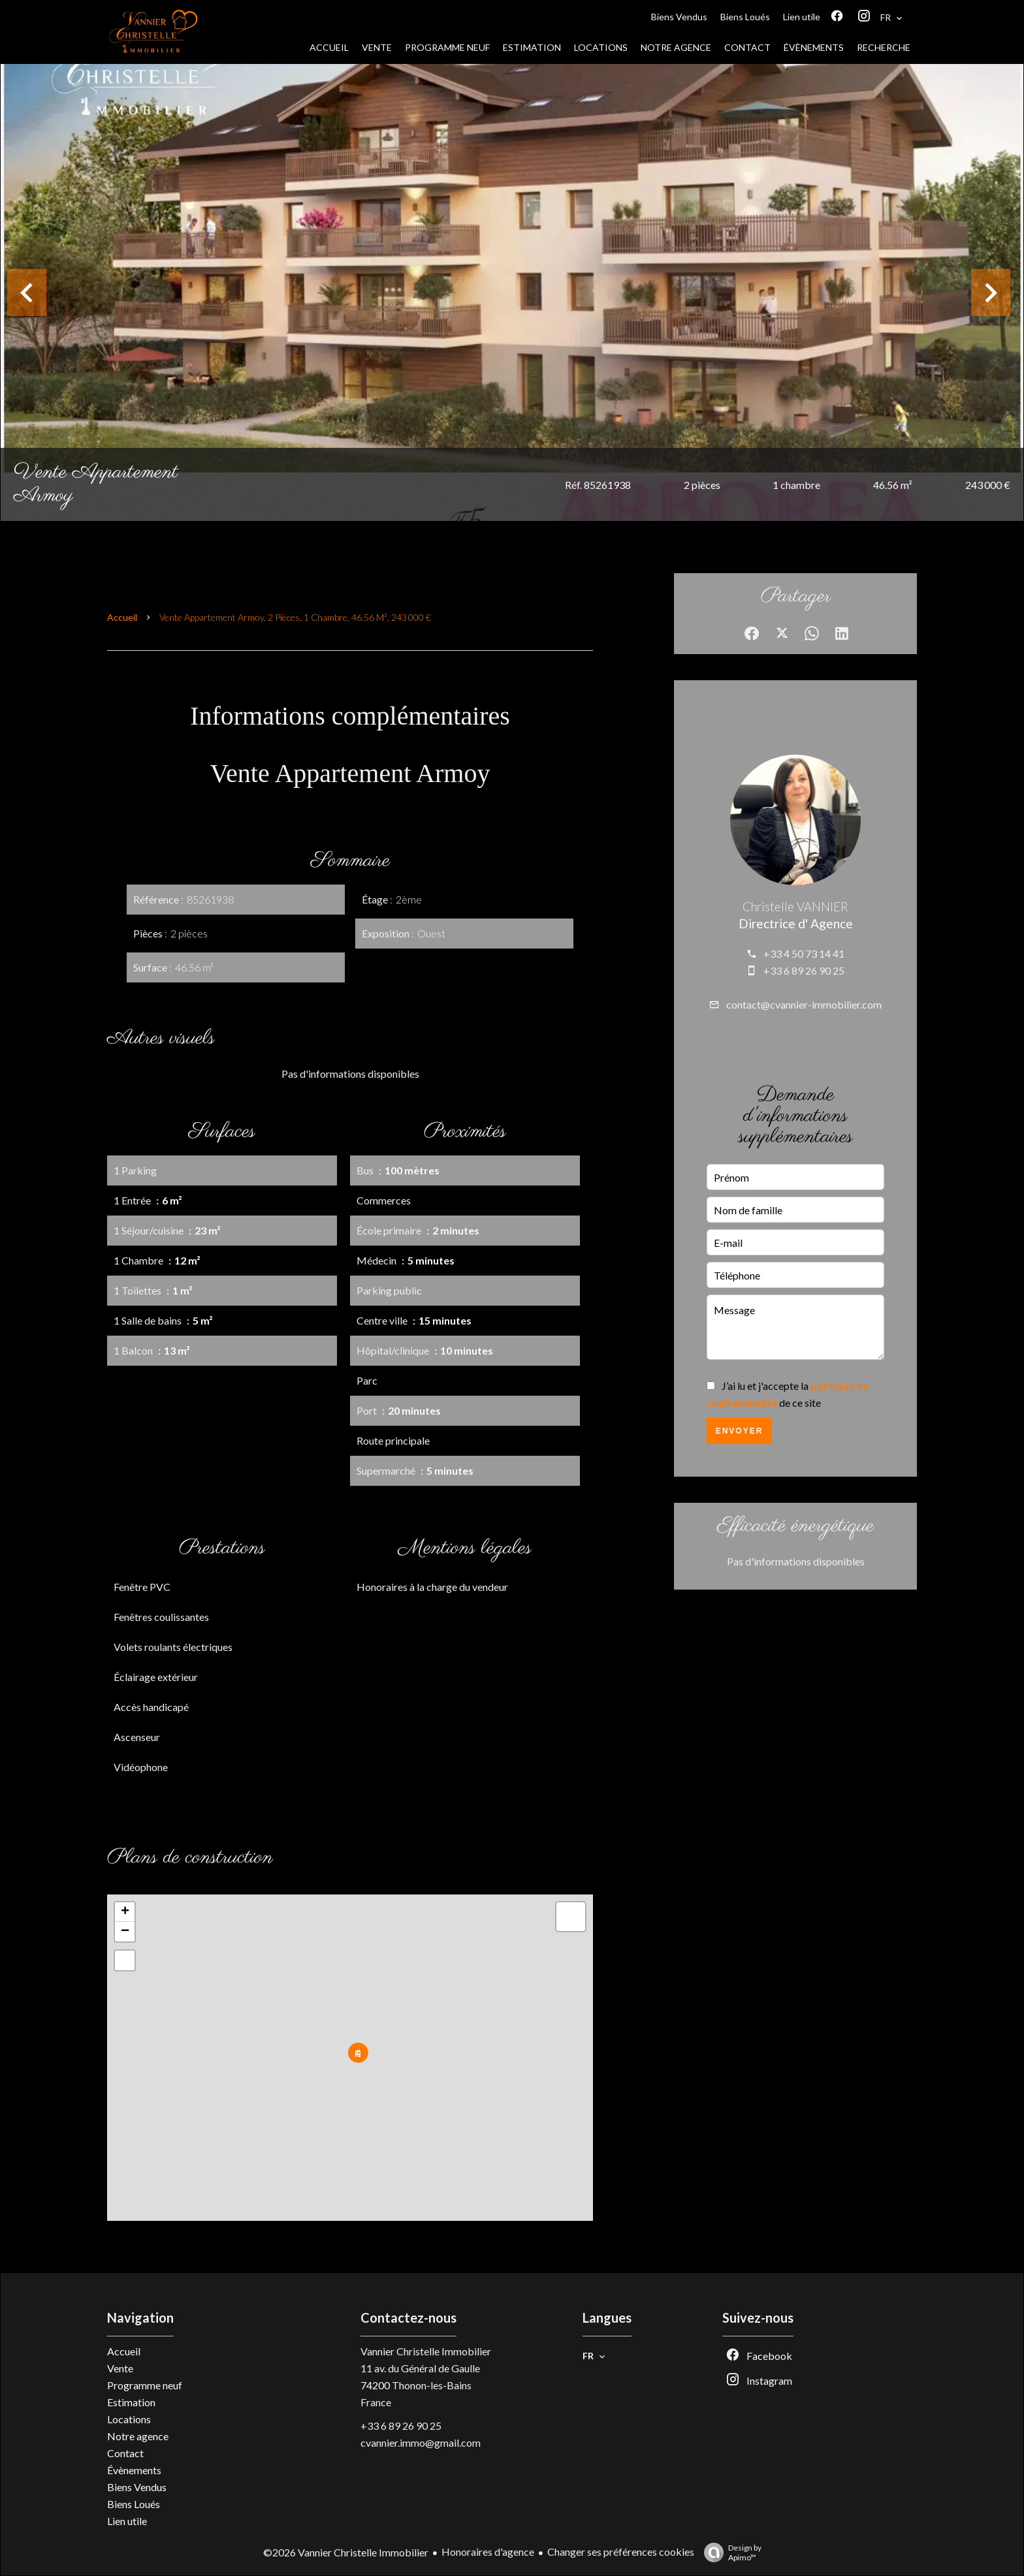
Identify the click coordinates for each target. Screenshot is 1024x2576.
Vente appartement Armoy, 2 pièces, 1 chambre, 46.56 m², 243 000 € (295, 617)
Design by (729, 2552)
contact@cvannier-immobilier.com (804, 1004)
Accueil (122, 617)
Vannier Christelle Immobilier (425, 2351)
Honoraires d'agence (487, 2551)
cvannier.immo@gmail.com (420, 2442)
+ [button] (125, 1912)
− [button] (125, 1931)
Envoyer (739, 1431)
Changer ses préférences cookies (620, 2551)
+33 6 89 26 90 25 (803, 970)
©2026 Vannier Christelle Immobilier (345, 2552)
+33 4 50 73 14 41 (803, 953)
